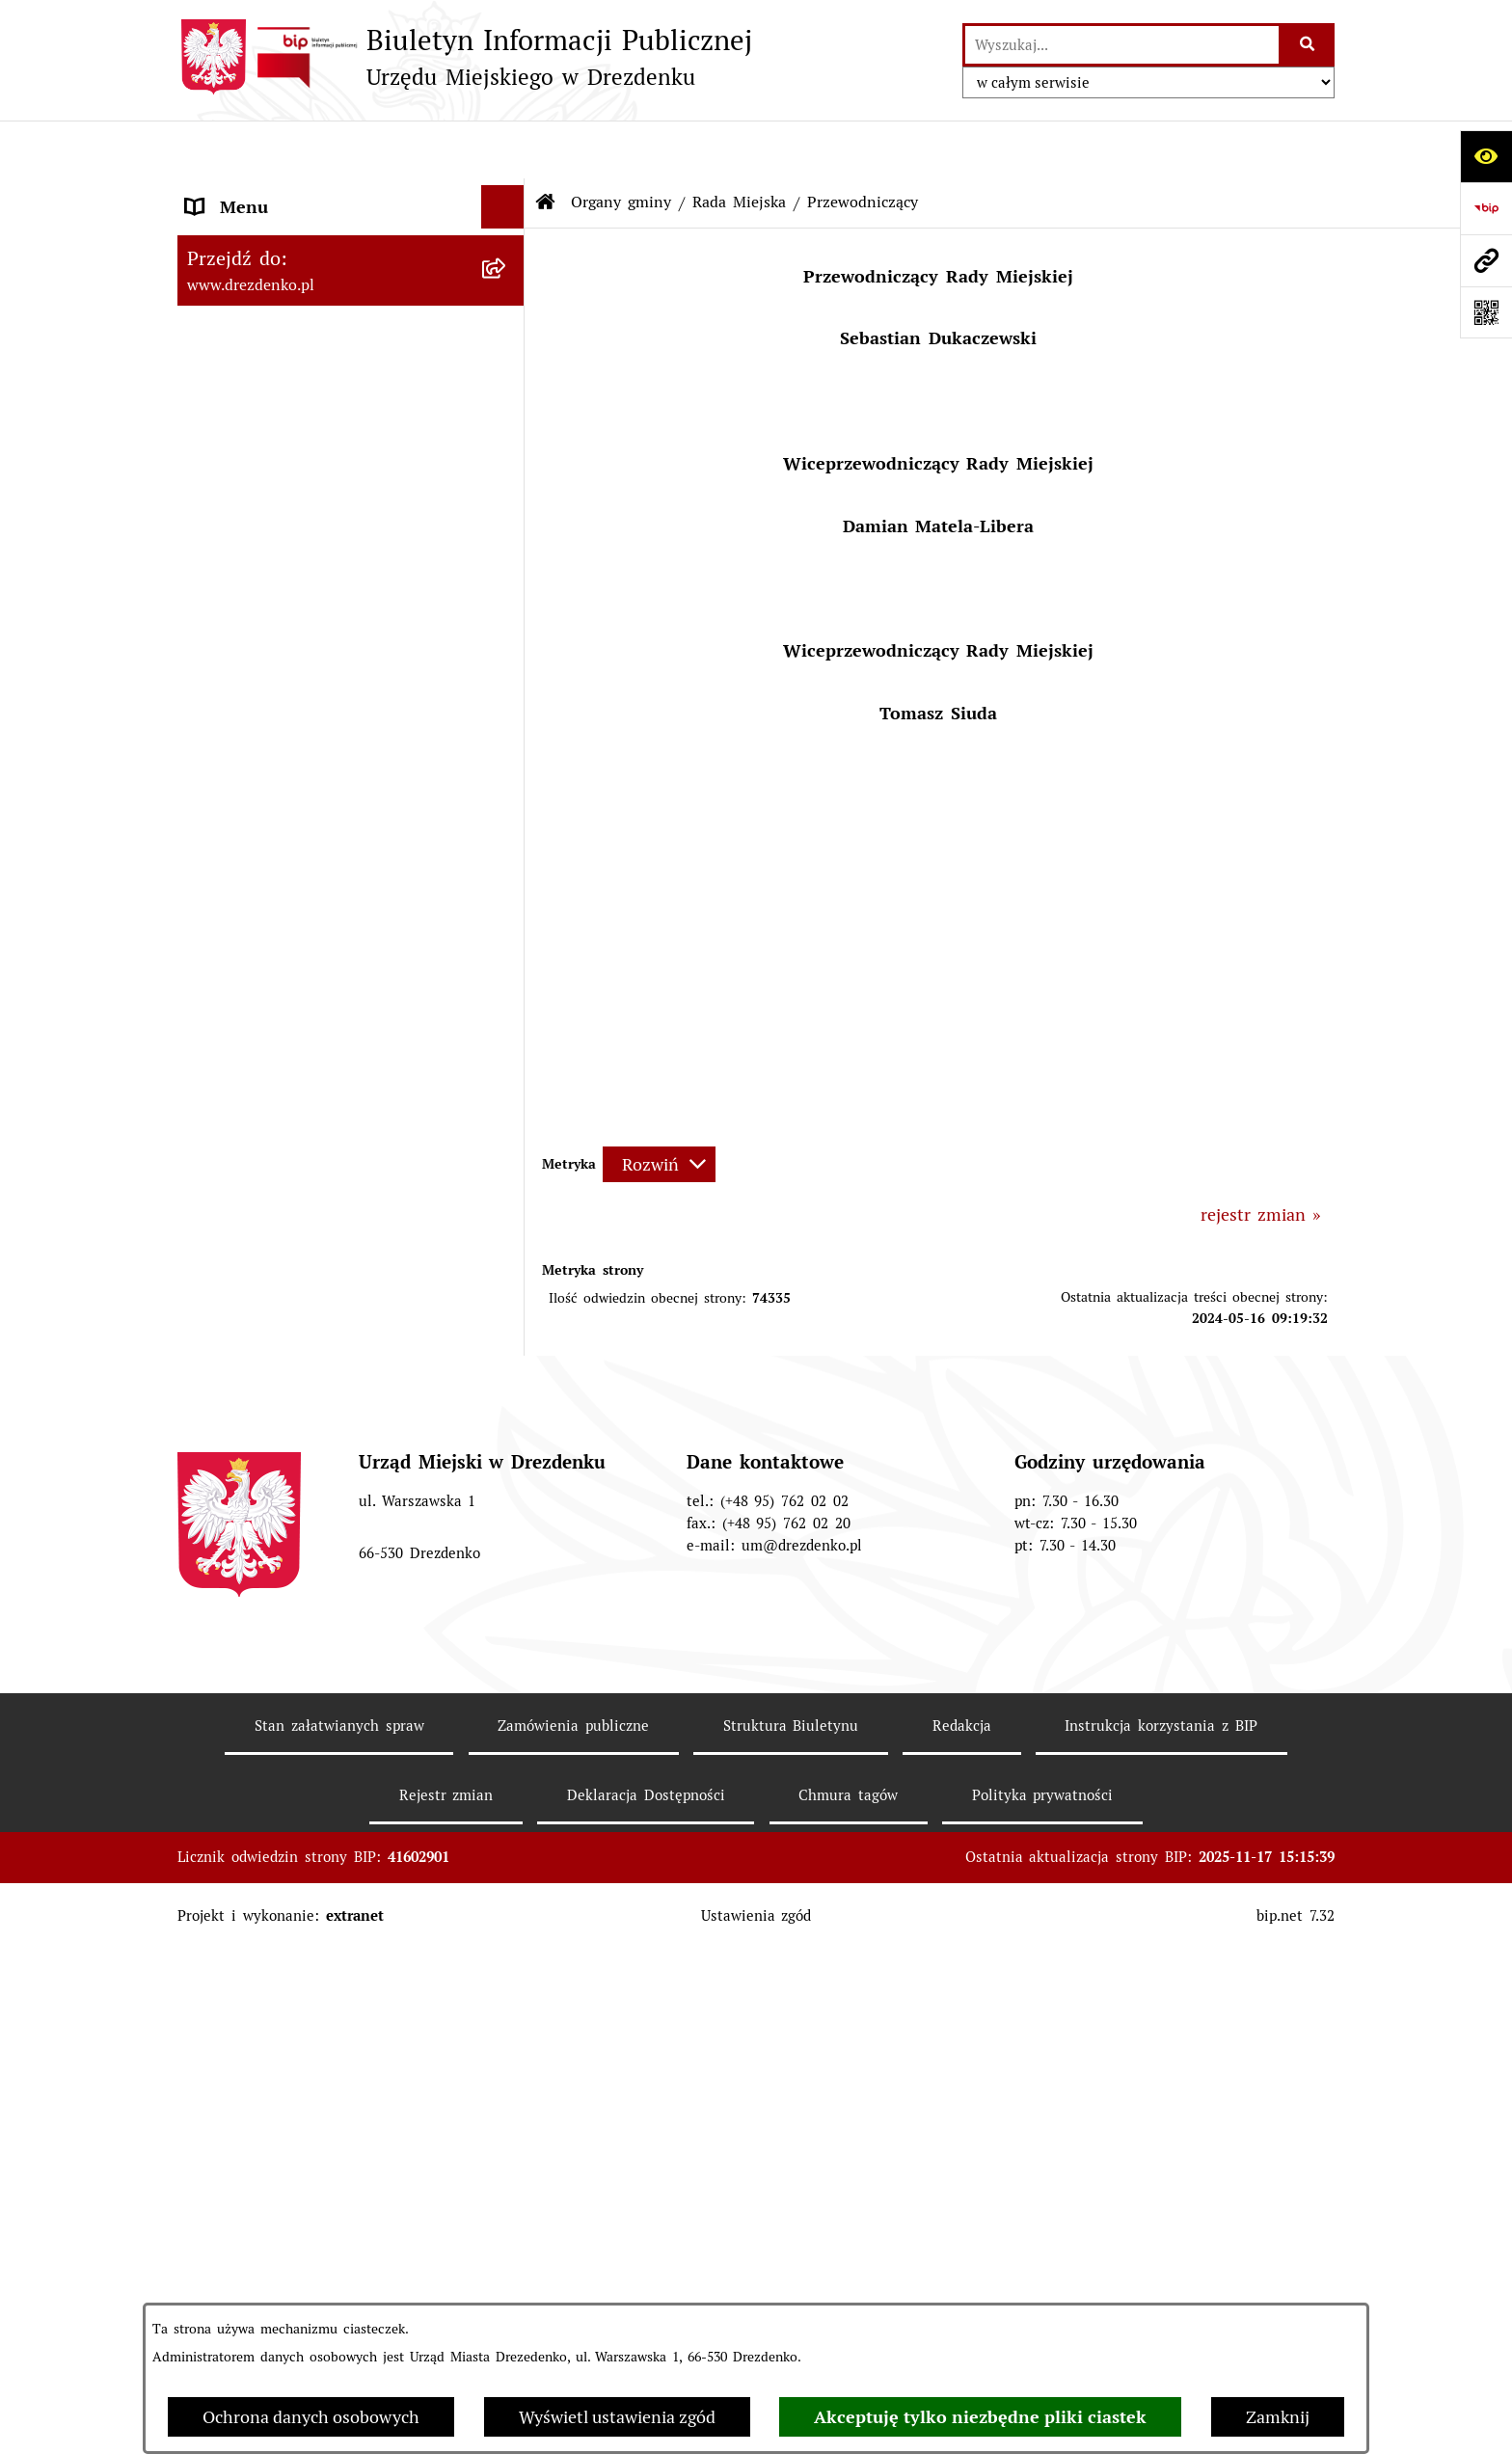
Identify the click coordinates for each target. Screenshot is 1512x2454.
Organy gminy (621, 144)
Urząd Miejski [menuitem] (239, 392)
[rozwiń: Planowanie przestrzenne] (507, 2122)
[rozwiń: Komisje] (507, 990)
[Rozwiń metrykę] (659, 1106)
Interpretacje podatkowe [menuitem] (281, 1879)
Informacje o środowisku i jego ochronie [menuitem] (308, 2222)
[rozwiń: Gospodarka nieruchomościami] (507, 2078)
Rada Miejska (739, 144)
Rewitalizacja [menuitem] (236, 2165)
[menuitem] (351, 491)
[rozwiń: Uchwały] (507, 852)
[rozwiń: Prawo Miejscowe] (507, 1705)
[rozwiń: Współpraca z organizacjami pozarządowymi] (507, 1922)
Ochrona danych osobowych (310, 2417)
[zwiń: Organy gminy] (507, 435)
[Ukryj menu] (503, 149)
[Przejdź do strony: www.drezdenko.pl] (1486, 260)
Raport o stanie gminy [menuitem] (275, 1792)
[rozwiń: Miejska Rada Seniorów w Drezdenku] (507, 1623)
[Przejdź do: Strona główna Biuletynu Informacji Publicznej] (545, 144)
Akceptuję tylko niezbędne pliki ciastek (980, 2417)
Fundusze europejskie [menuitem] (270, 2035)
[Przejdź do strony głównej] (464, 56)
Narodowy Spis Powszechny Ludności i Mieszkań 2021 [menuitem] (333, 205)
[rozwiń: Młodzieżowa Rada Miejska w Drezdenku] (507, 1541)
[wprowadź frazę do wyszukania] (1122, 45)
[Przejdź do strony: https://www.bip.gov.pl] (1486, 208)
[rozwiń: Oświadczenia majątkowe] (507, 1210)
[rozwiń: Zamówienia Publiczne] (507, 1992)
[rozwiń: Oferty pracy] (507, 2278)
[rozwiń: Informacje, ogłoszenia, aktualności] (507, 305)
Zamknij (1278, 2417)
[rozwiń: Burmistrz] (507, 1485)
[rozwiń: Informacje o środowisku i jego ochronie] (507, 2209)
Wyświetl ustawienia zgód (617, 2417)
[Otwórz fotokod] (1486, 312)
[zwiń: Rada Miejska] (507, 490)
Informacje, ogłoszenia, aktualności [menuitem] (324, 305)
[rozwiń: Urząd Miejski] (507, 392)
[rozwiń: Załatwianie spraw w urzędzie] (507, 349)
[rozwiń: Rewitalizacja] (507, 2165)
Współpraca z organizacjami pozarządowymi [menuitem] (296, 1935)
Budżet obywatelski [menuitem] (262, 1835)
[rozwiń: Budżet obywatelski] (507, 1835)
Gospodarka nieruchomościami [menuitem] (306, 2078)
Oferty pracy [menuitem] (235, 2278)
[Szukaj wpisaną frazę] (1308, 45)
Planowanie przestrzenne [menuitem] (285, 2122)
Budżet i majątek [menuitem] (253, 1749)
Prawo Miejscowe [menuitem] (253, 1705)
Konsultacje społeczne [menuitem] (273, 262)
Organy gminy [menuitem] (241, 435)
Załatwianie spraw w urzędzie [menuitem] (303, 348)
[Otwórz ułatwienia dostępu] (1486, 156)
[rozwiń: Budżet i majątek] (507, 1749)
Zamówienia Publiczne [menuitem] (274, 1992)
